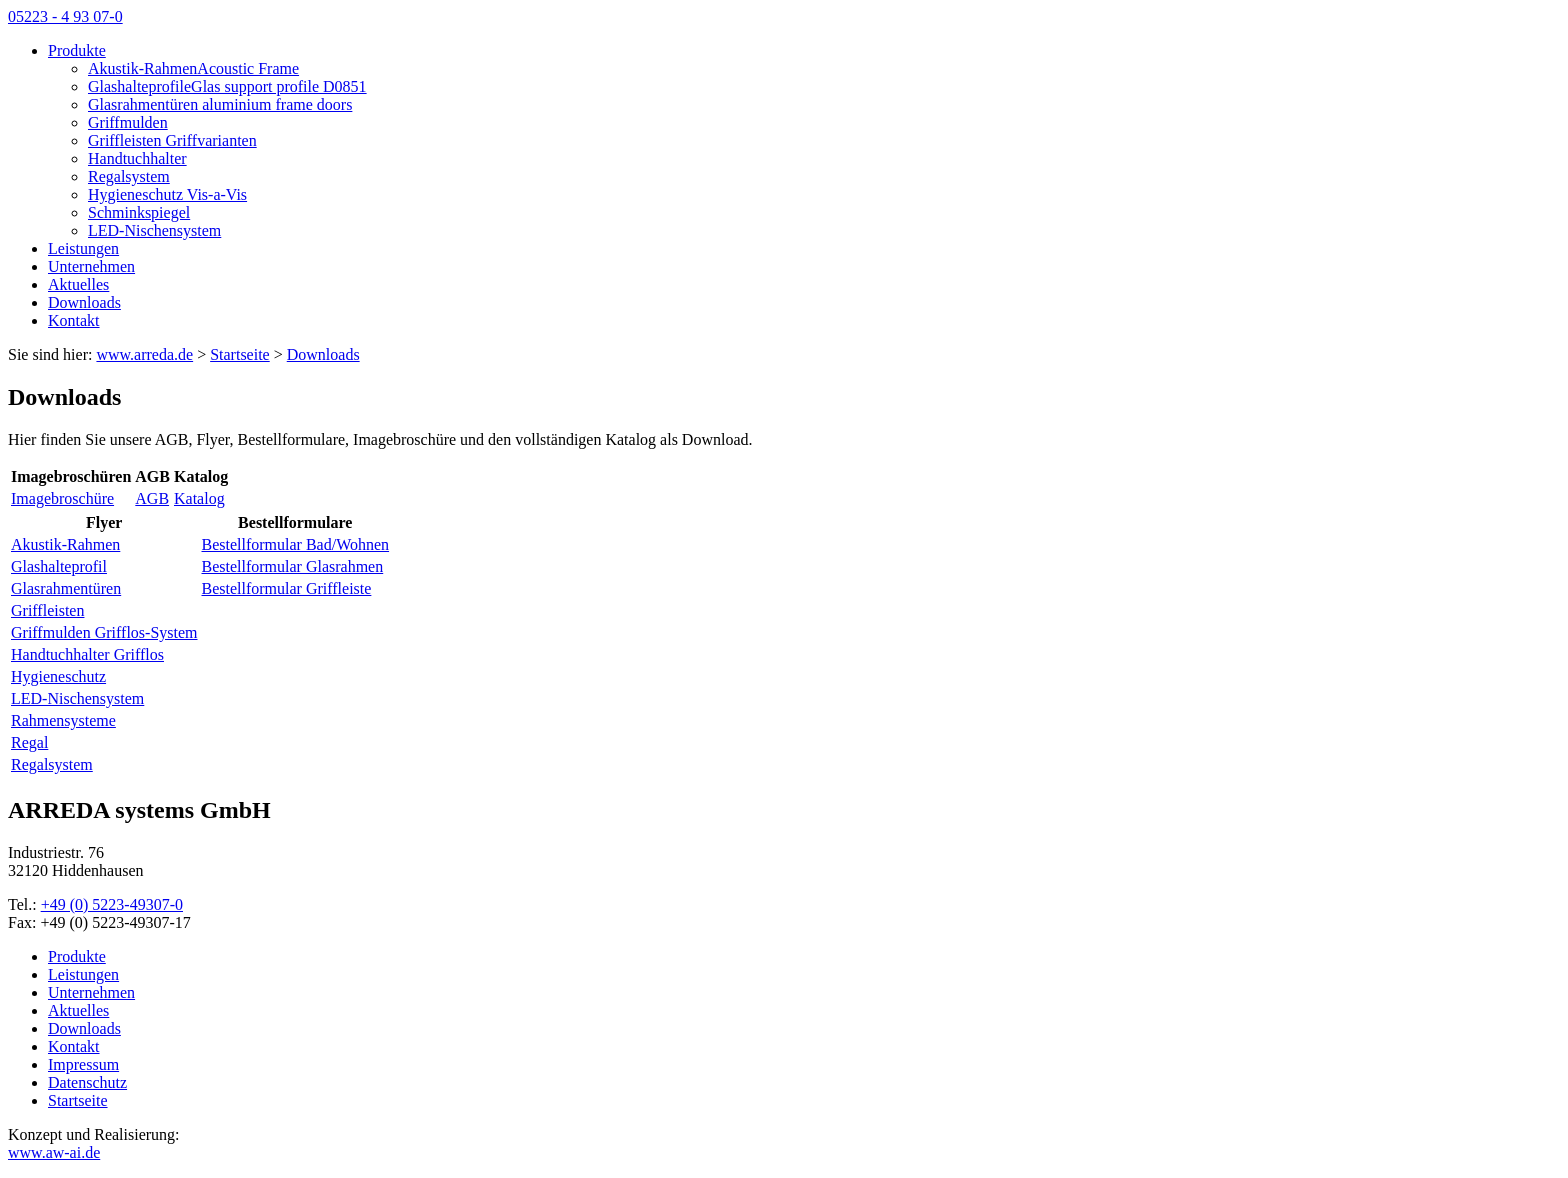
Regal (29, 742)
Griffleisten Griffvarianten (172, 140)
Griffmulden (128, 122)
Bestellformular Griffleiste (287, 588)
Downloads (84, 302)
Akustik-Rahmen (65, 544)
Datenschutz (87, 1082)
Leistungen (83, 248)
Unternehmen (91, 266)
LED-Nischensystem (154, 230)
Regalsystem (129, 176)
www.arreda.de (144, 354)
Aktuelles (78, 284)
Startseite (78, 1100)
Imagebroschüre (62, 498)
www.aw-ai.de (54, 1152)
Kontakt (74, 320)
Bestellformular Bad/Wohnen (296, 544)
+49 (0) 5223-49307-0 (112, 904)
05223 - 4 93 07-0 (65, 16)
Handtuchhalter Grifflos (87, 654)
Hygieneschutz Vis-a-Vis (167, 194)
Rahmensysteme (63, 720)
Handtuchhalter (137, 158)
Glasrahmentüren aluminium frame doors (220, 104)
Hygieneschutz (58, 676)
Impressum (83, 1064)
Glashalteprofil (59, 566)
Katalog (199, 498)
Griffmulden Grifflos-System (104, 632)
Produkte (77, 50)
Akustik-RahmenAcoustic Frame (193, 68)
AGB (152, 498)
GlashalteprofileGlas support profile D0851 (227, 86)
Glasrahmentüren (66, 588)
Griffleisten (47, 610)
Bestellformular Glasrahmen (293, 566)
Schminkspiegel (139, 212)
